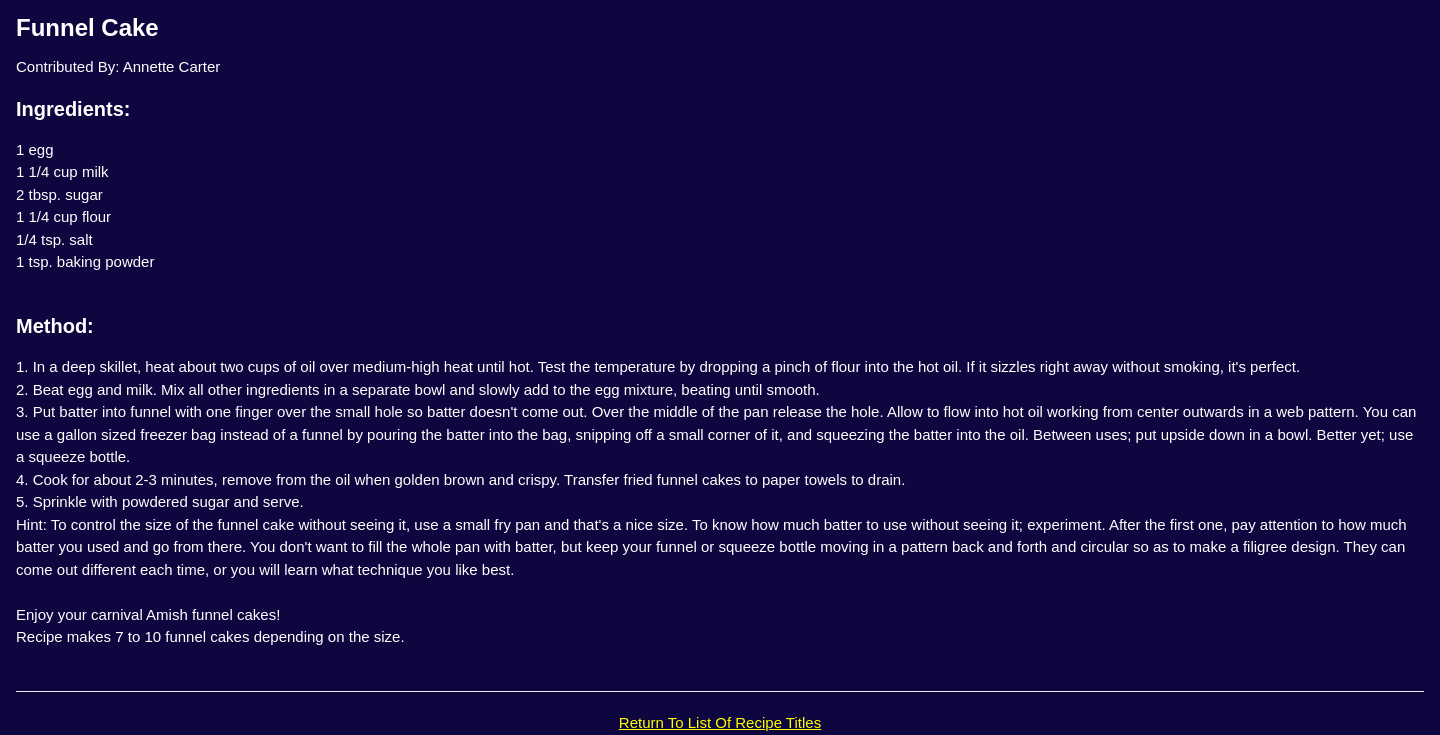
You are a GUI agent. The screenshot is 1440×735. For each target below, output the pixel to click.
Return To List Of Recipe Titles (720, 722)
